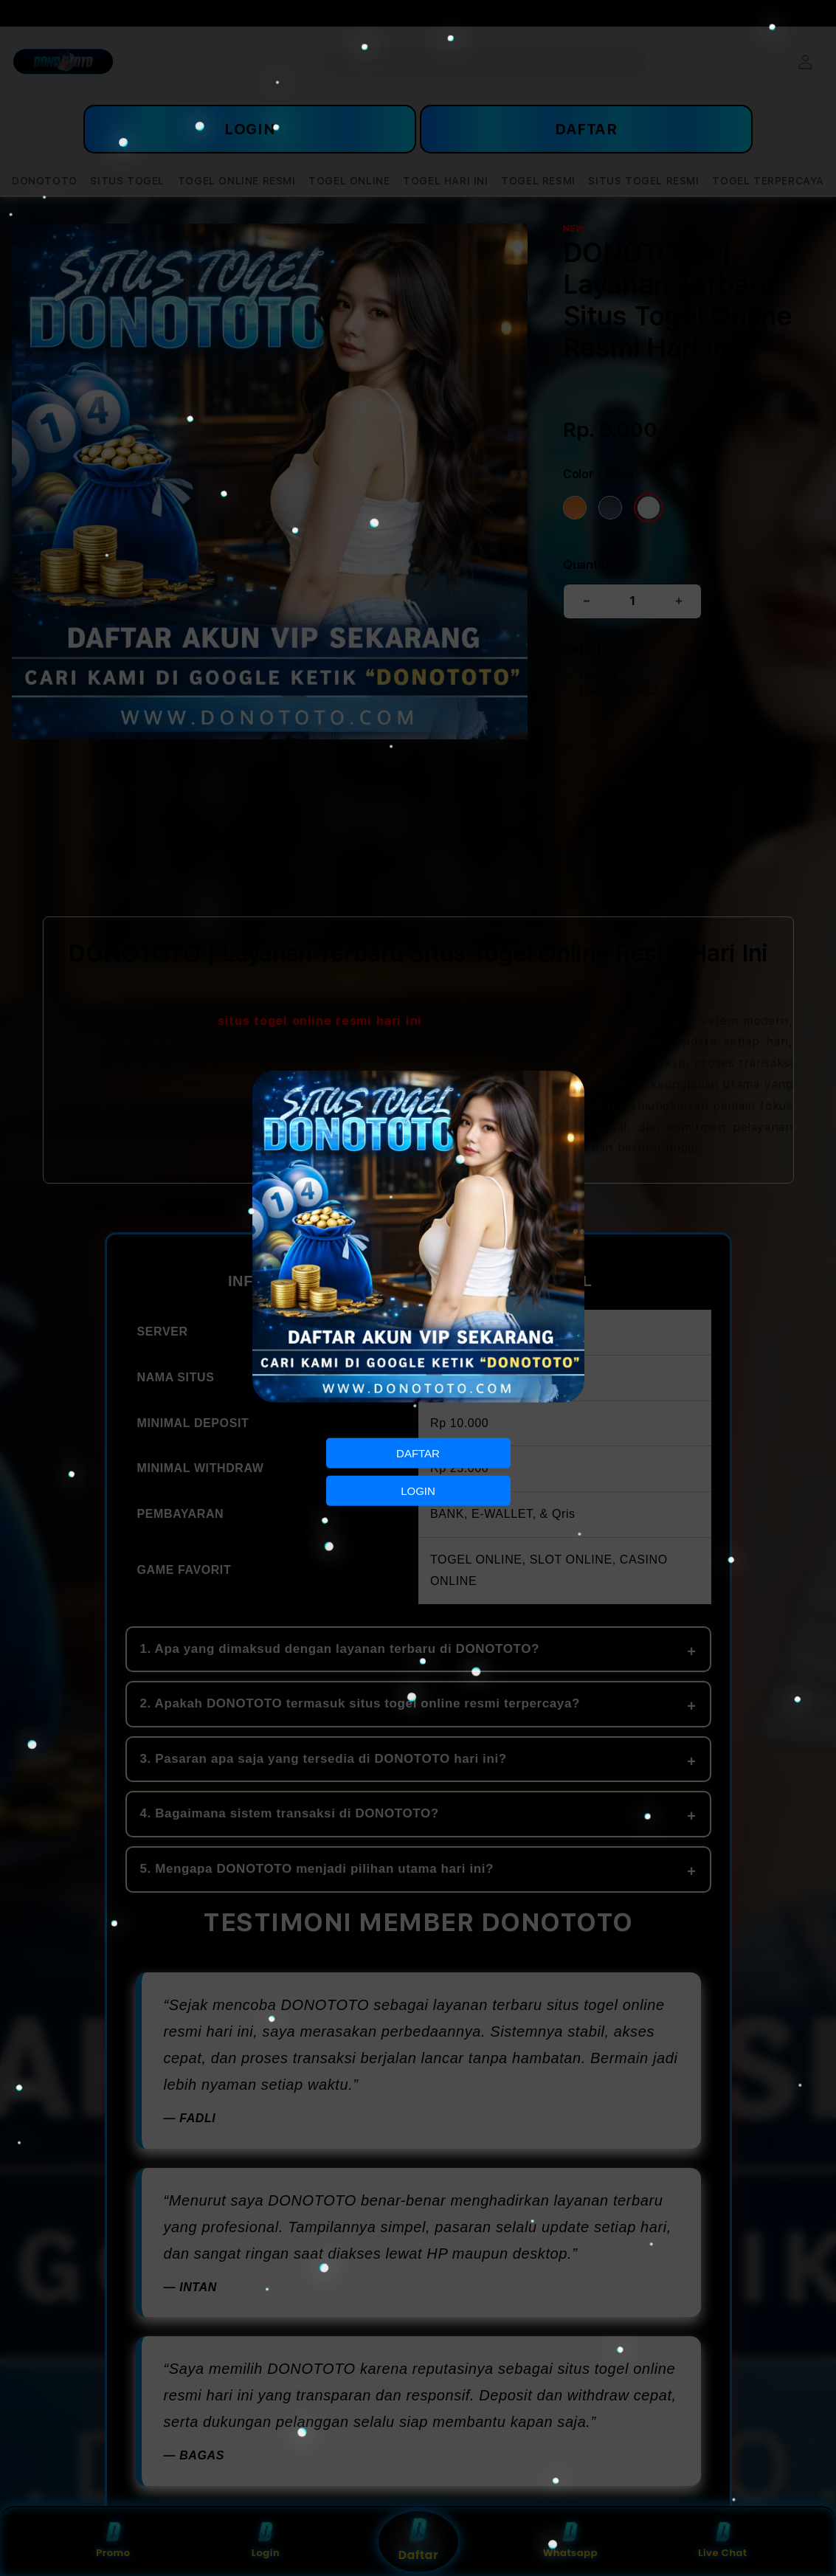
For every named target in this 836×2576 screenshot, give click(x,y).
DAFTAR (418, 1453)
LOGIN (418, 1491)
